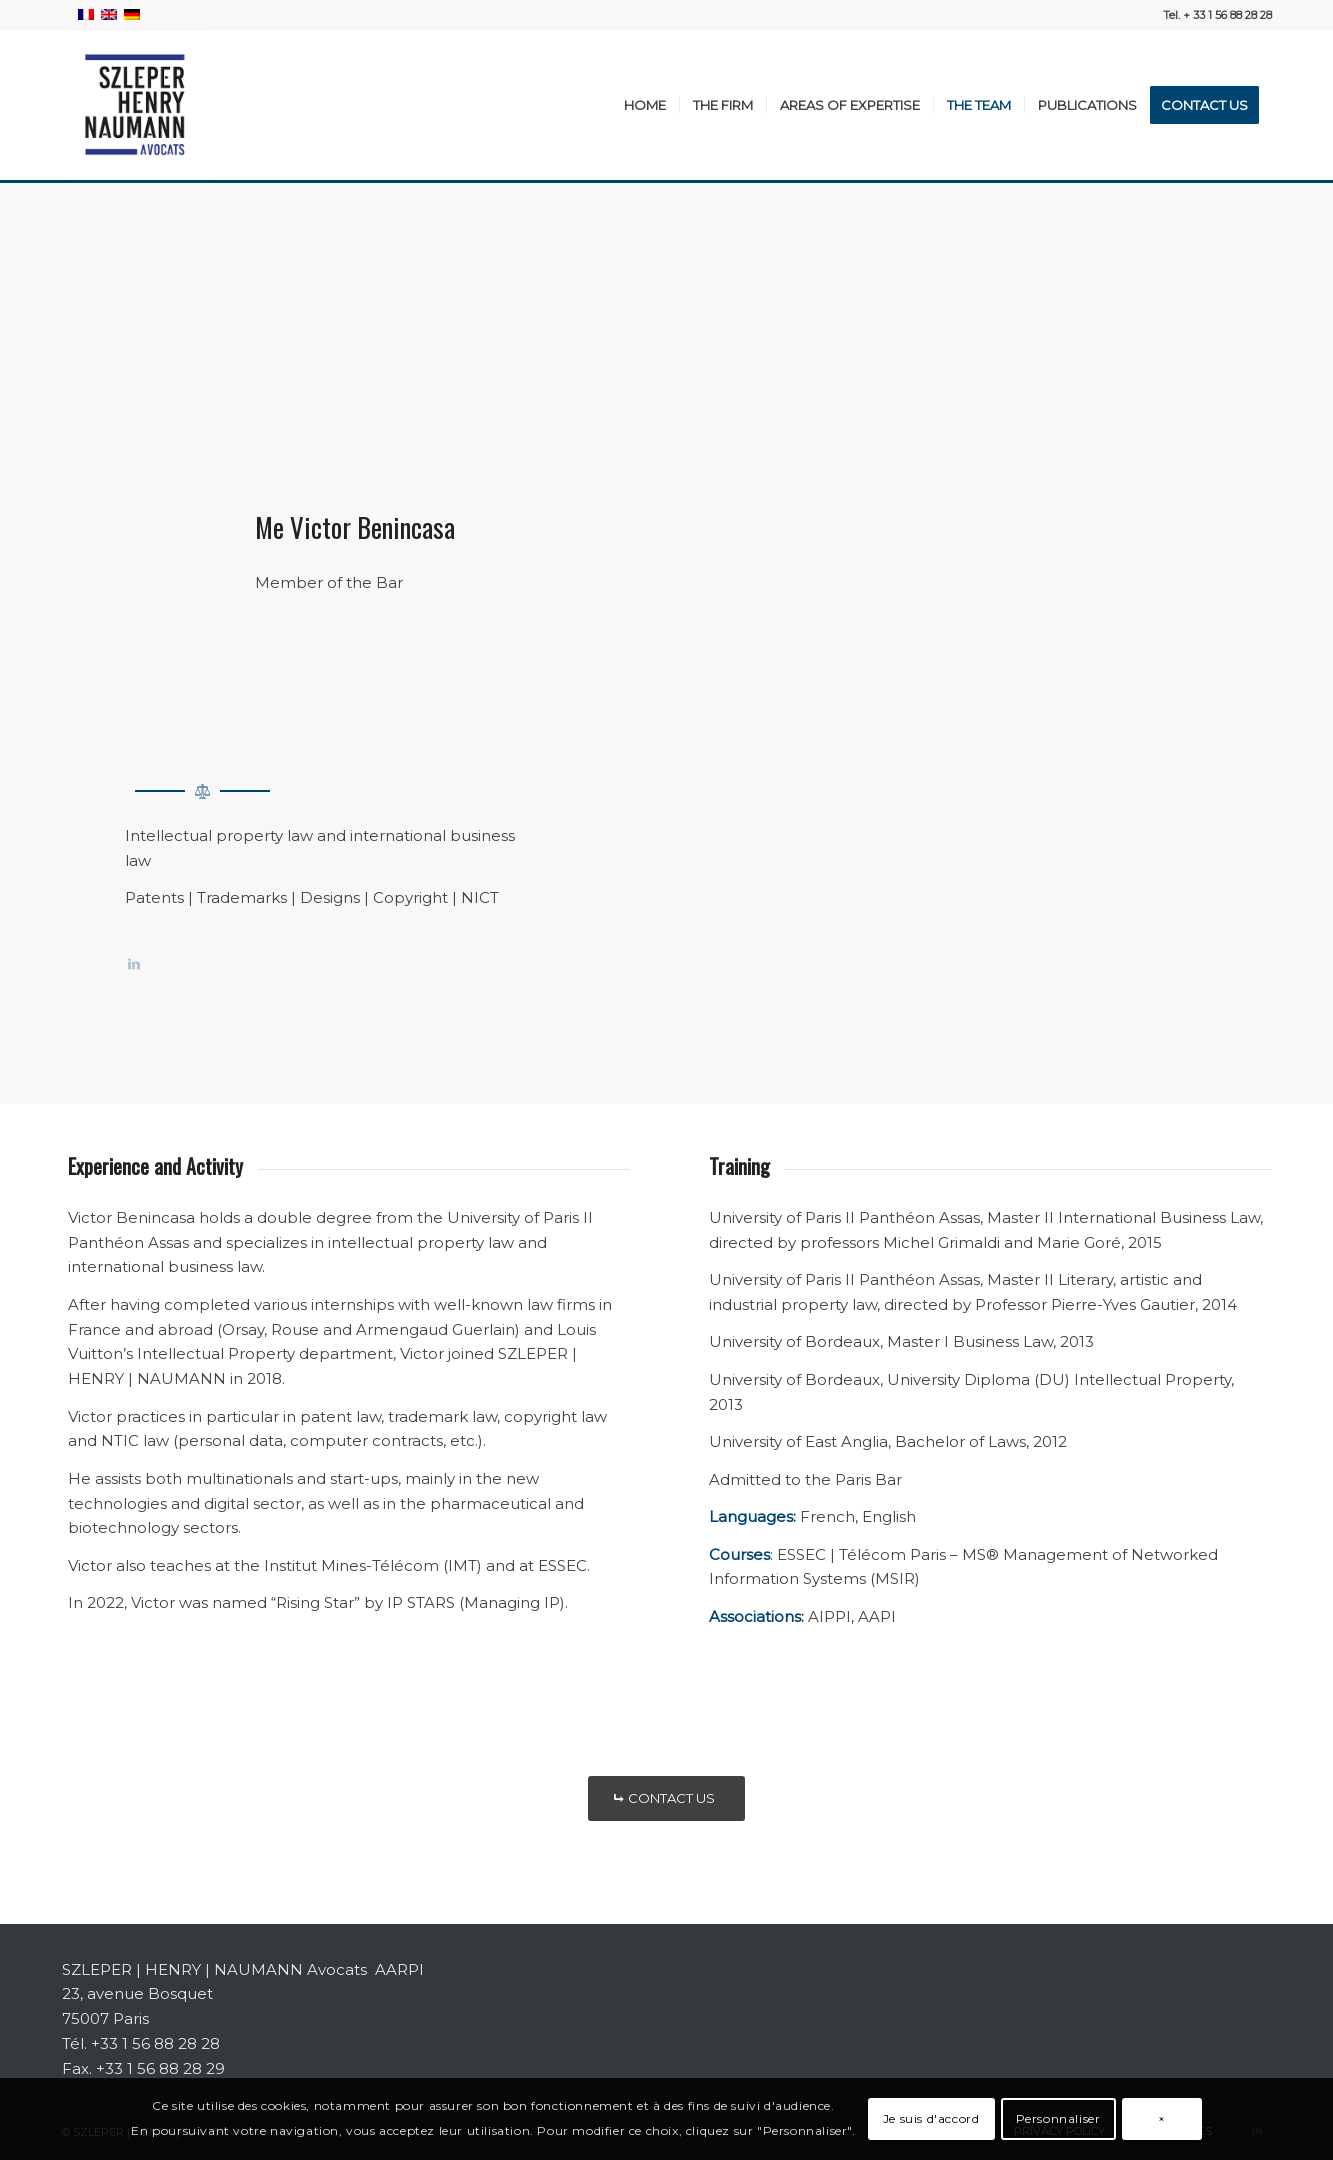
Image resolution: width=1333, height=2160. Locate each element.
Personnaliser (1058, 2118)
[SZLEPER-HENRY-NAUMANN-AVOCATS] (137, 105)
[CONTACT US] (666, 1798)
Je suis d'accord (931, 2118)
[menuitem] (645, 105)
